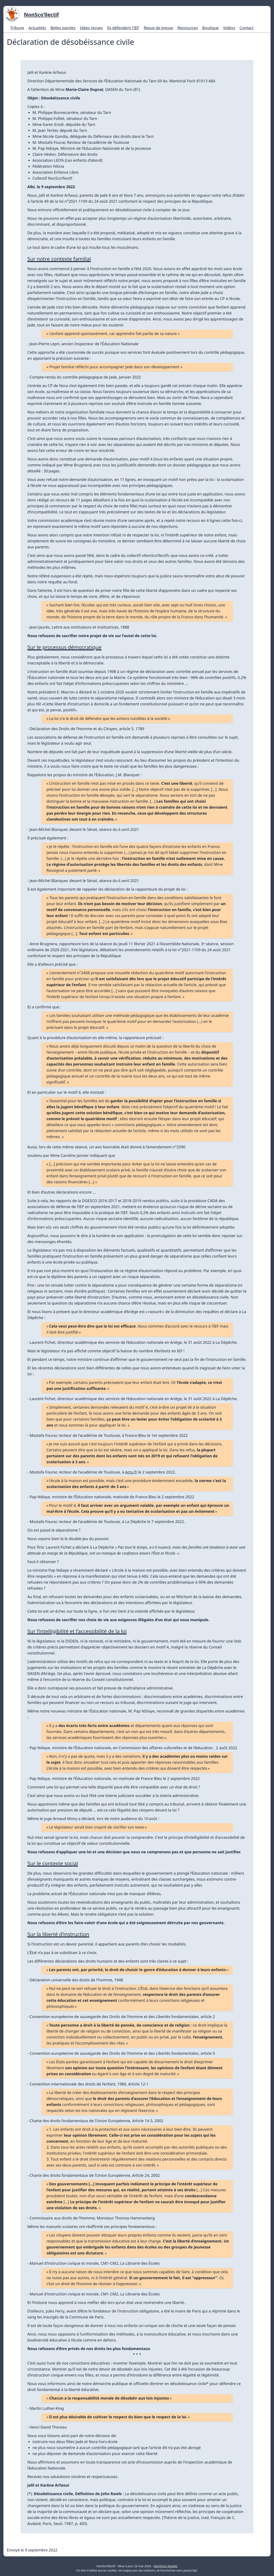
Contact (246, 27)
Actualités (37, 27)
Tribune (17, 27)
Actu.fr (131, 1472)
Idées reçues (91, 27)
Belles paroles (62, 27)
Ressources (187, 27)
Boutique (210, 27)
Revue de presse (158, 27)
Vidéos (229, 27)
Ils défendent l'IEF (123, 27)
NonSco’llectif (41, 14)
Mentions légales (166, 2566)
